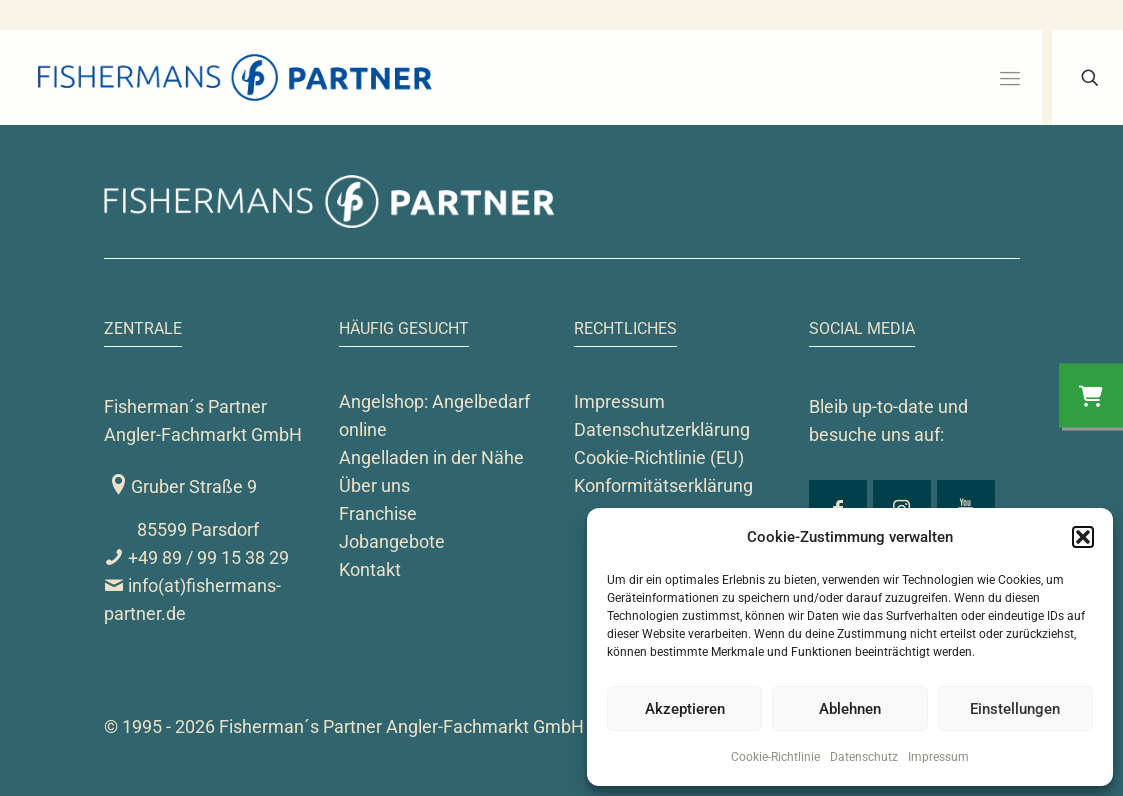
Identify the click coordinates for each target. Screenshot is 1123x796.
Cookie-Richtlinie (775, 757)
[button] (1083, 537)
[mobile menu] (1010, 78)
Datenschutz (864, 757)
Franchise (378, 513)
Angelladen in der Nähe (431, 457)
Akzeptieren (685, 709)
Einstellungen (1015, 709)
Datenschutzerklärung (662, 429)
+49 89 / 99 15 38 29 (196, 557)
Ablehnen (850, 709)
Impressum (938, 757)
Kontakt (370, 569)
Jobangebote (392, 541)
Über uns (374, 485)
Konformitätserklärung (663, 485)
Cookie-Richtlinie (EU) (659, 457)
